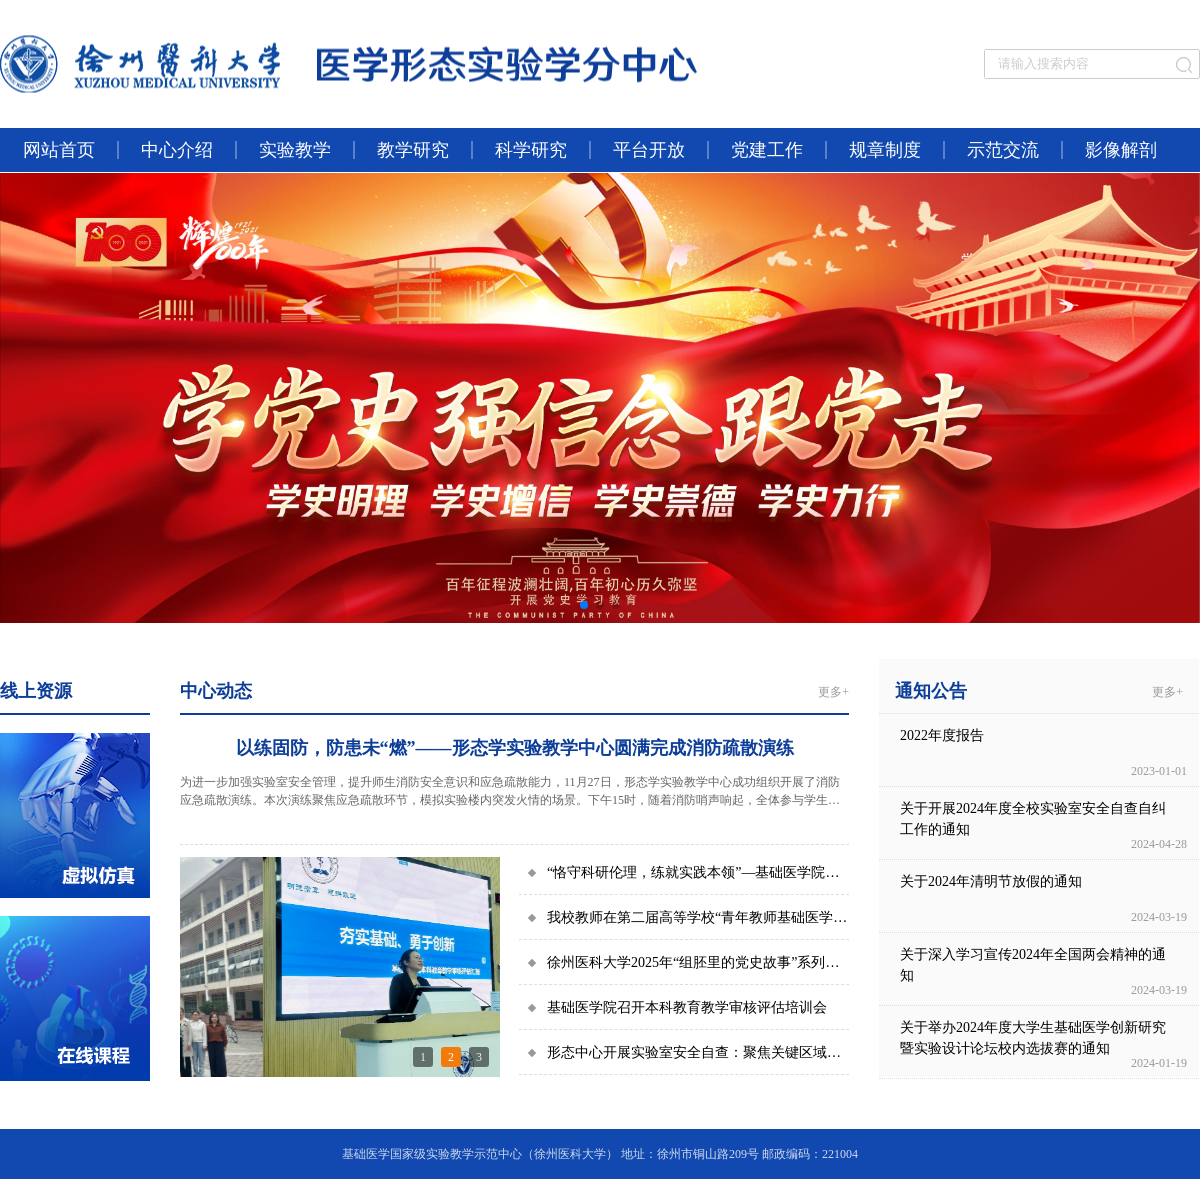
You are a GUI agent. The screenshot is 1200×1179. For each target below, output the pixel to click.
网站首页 (59, 150)
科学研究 (531, 150)
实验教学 (295, 150)
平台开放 (649, 150)
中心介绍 (177, 150)
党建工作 (767, 150)
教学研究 (413, 150)
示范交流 (1003, 150)
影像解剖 (1121, 150)
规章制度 (885, 150)
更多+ (833, 692)
